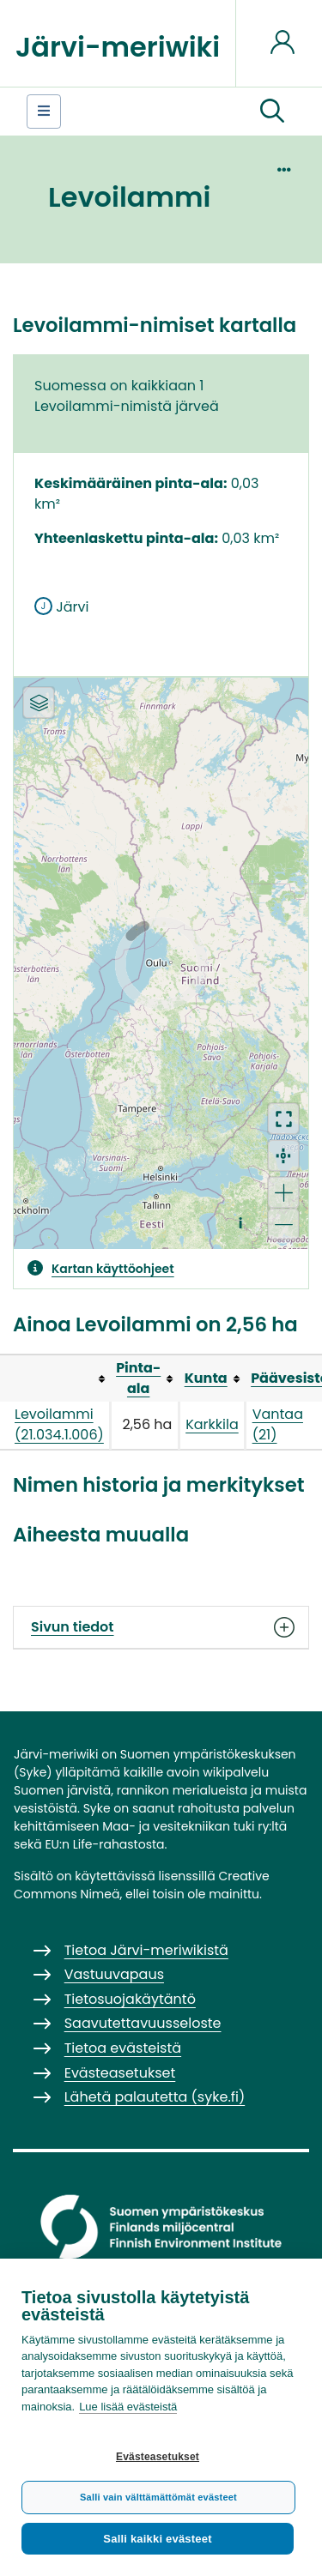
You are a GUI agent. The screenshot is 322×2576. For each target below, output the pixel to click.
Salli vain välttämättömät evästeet (158, 2497)
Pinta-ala (138, 1378)
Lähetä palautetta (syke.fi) (155, 2097)
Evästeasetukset (157, 2457)
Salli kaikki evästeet (157, 2538)
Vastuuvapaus (114, 1974)
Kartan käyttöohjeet (113, 1268)
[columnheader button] (145, 1378)
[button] (272, 111)
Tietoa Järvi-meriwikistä (146, 1950)
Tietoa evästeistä (122, 2048)
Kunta (206, 1378)
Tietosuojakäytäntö (130, 1999)
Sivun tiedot (161, 1627)
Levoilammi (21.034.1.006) (59, 1424)
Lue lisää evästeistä (128, 2406)
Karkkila (212, 1424)
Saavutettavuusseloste (143, 2023)
